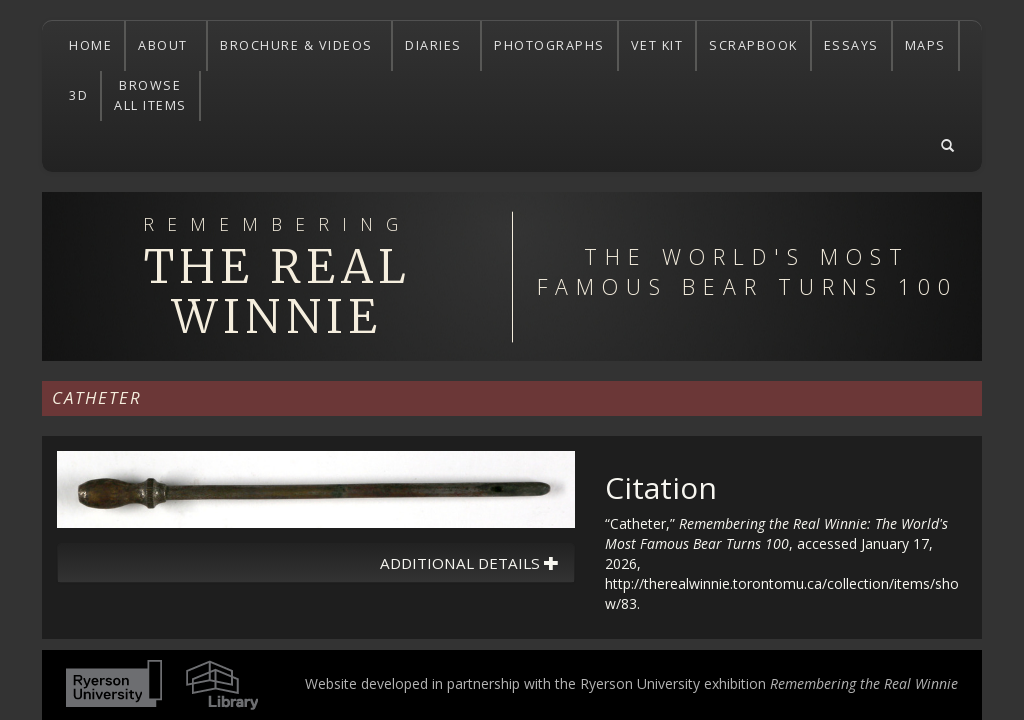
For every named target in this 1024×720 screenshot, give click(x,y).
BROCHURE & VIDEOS (298, 45)
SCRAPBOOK (753, 45)
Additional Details (469, 563)
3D (78, 95)
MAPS (925, 45)
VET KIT (657, 45)
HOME (90, 45)
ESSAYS (851, 45)
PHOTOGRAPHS (549, 45)
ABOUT (165, 45)
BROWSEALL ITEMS (150, 95)
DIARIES (435, 45)
